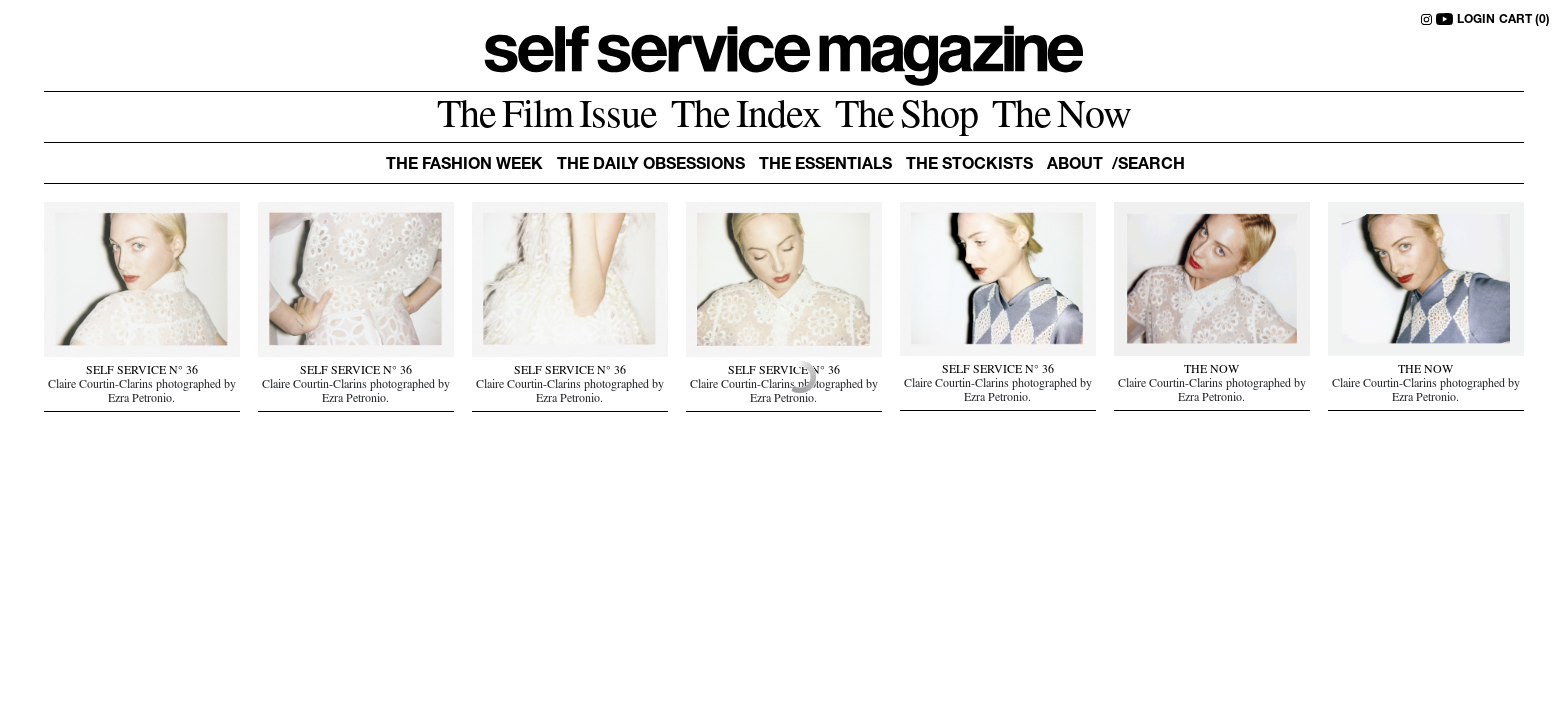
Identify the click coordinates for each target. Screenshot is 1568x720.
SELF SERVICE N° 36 (142, 372)
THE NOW (1211, 371)
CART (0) (1524, 20)
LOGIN (1476, 20)
